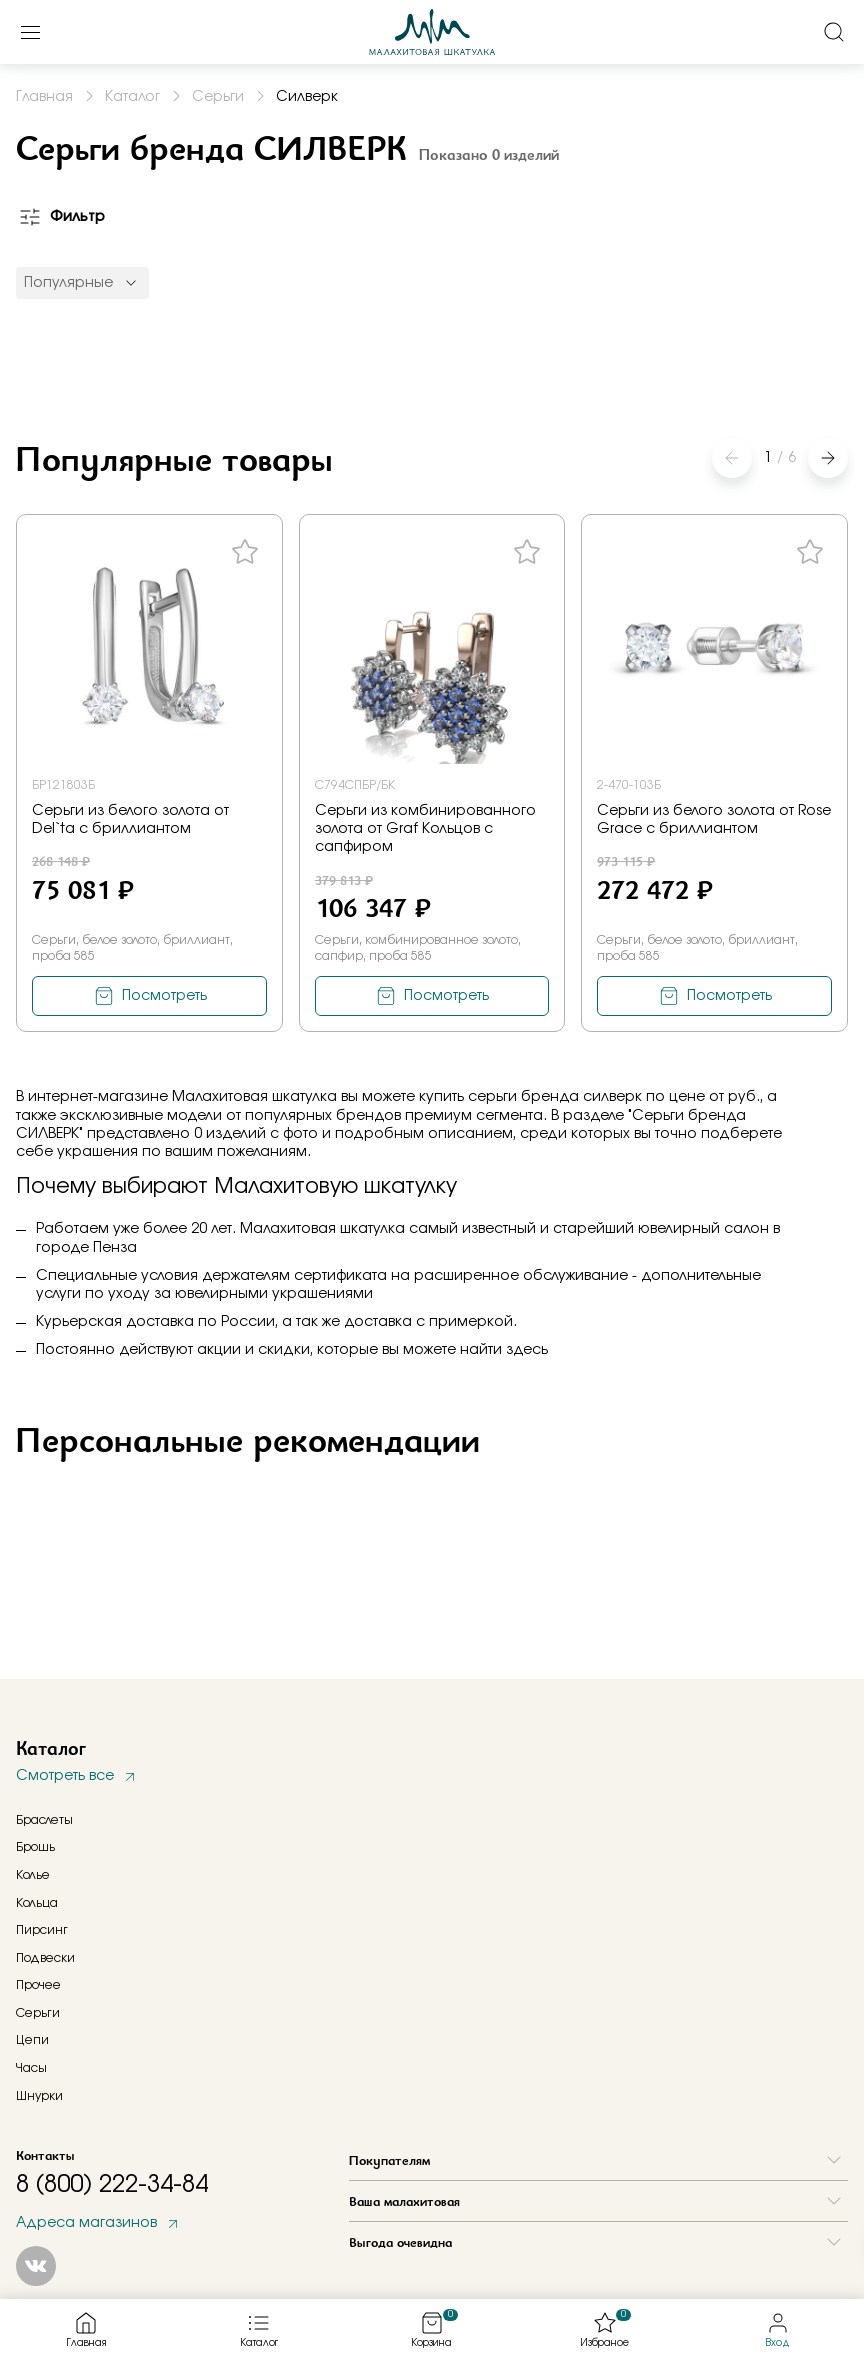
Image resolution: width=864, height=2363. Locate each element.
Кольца (37, 1903)
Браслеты (44, 1820)
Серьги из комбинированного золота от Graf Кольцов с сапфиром (425, 829)
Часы (31, 2068)
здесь (527, 1350)
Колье (33, 1875)
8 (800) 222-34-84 (112, 2185)
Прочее (38, 1985)
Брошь (35, 1847)
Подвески (45, 1958)
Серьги (38, 2013)
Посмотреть (164, 996)
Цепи (32, 2040)
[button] (828, 458)
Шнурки (39, 2096)
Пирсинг (42, 1930)
